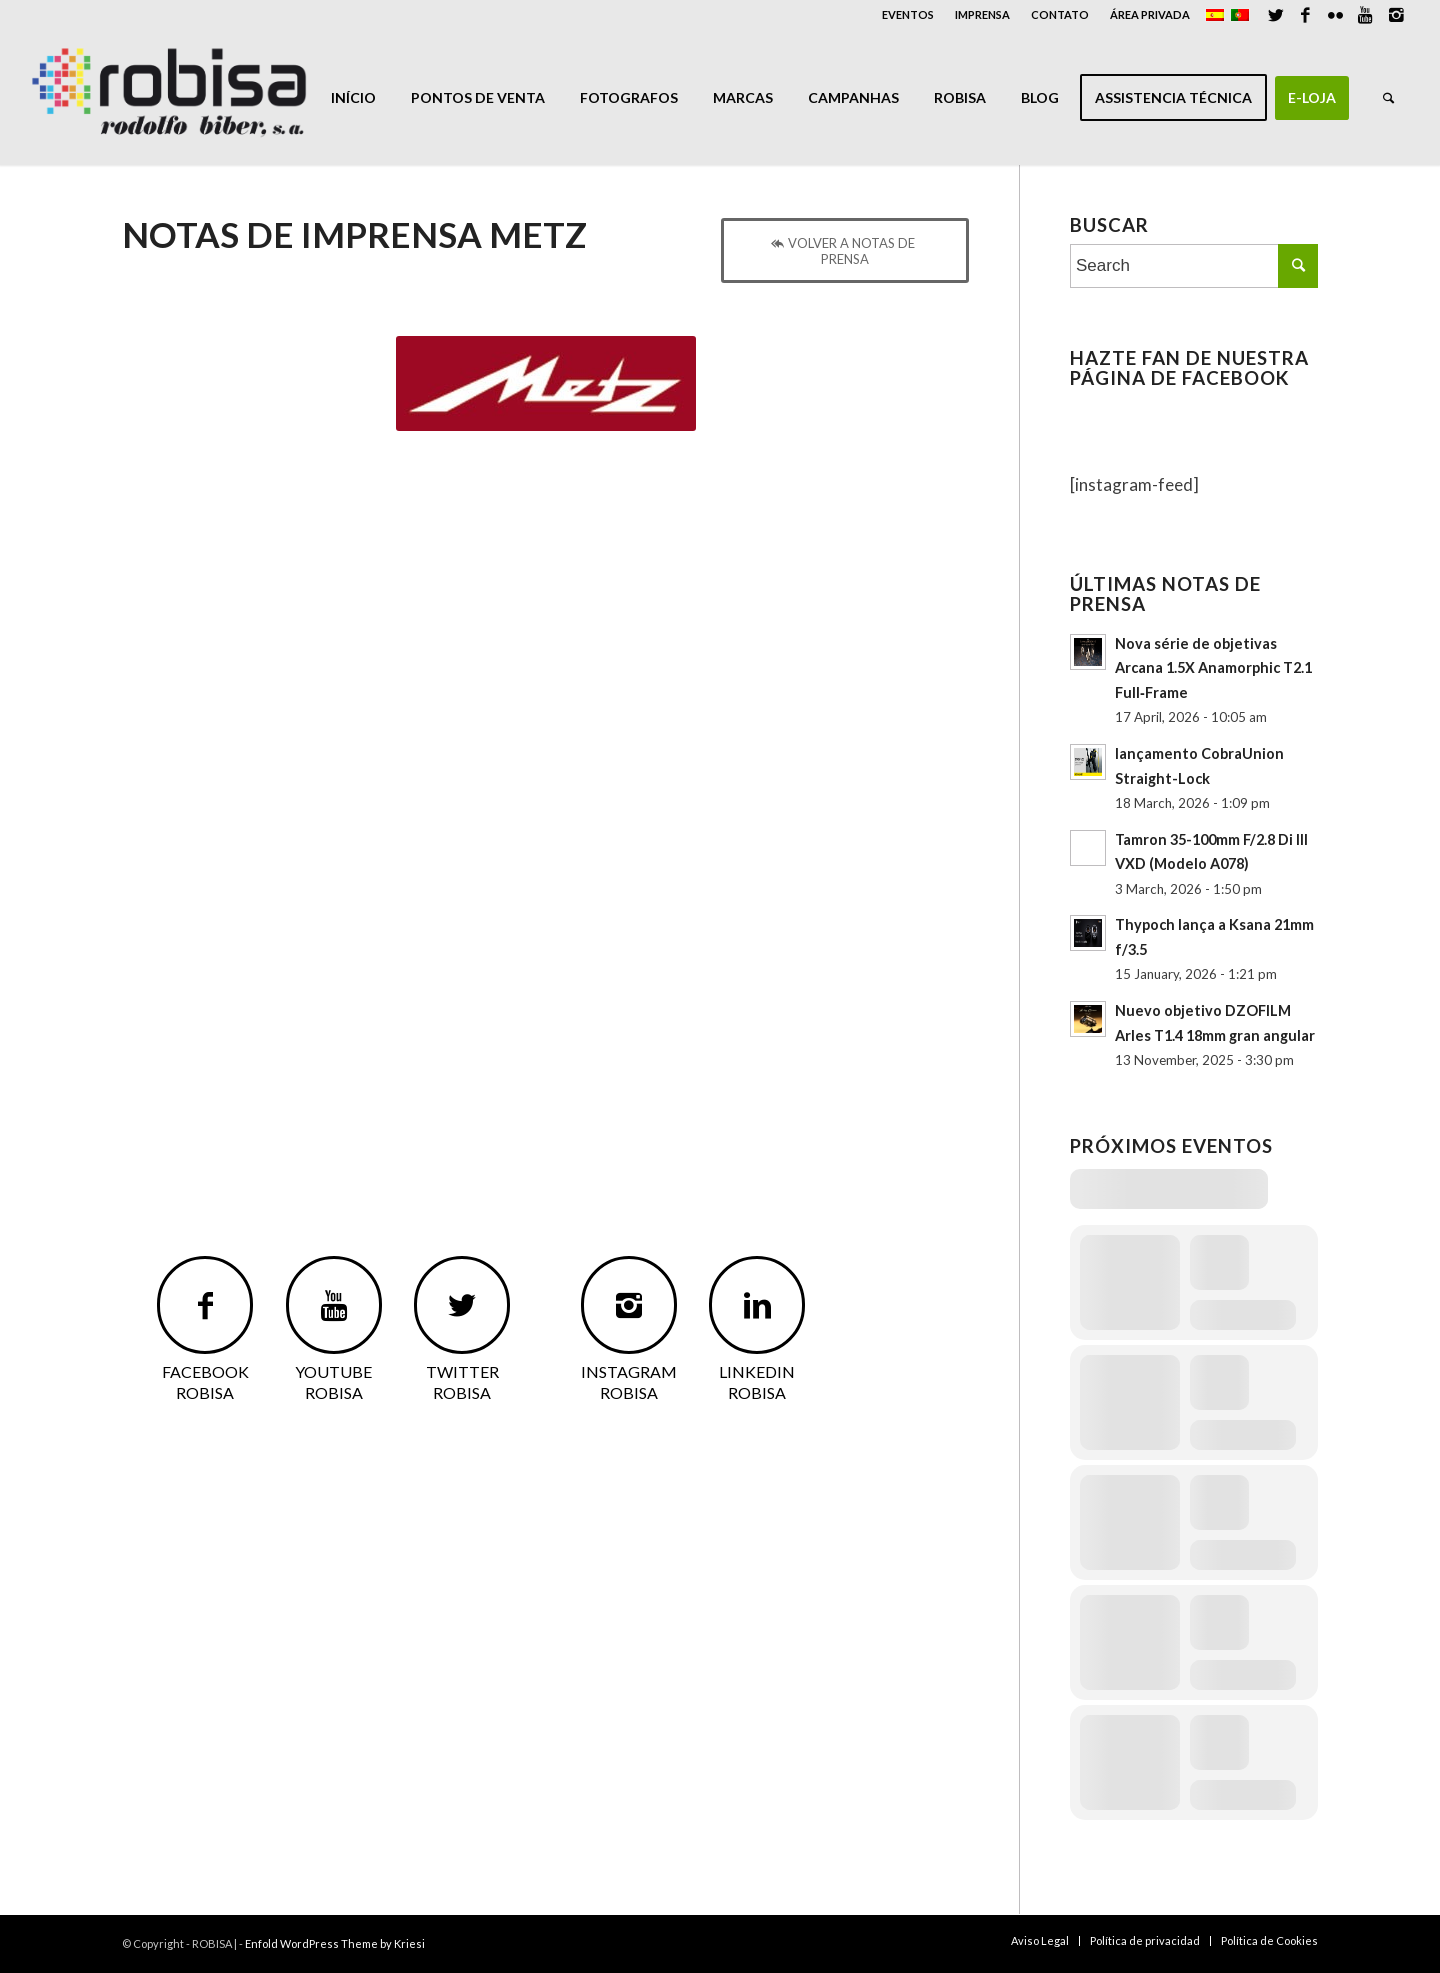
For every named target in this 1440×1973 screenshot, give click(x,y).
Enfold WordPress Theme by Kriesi (335, 1943)
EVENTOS (908, 14)
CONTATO (1060, 14)
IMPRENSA (982, 14)
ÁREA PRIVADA (1150, 14)
